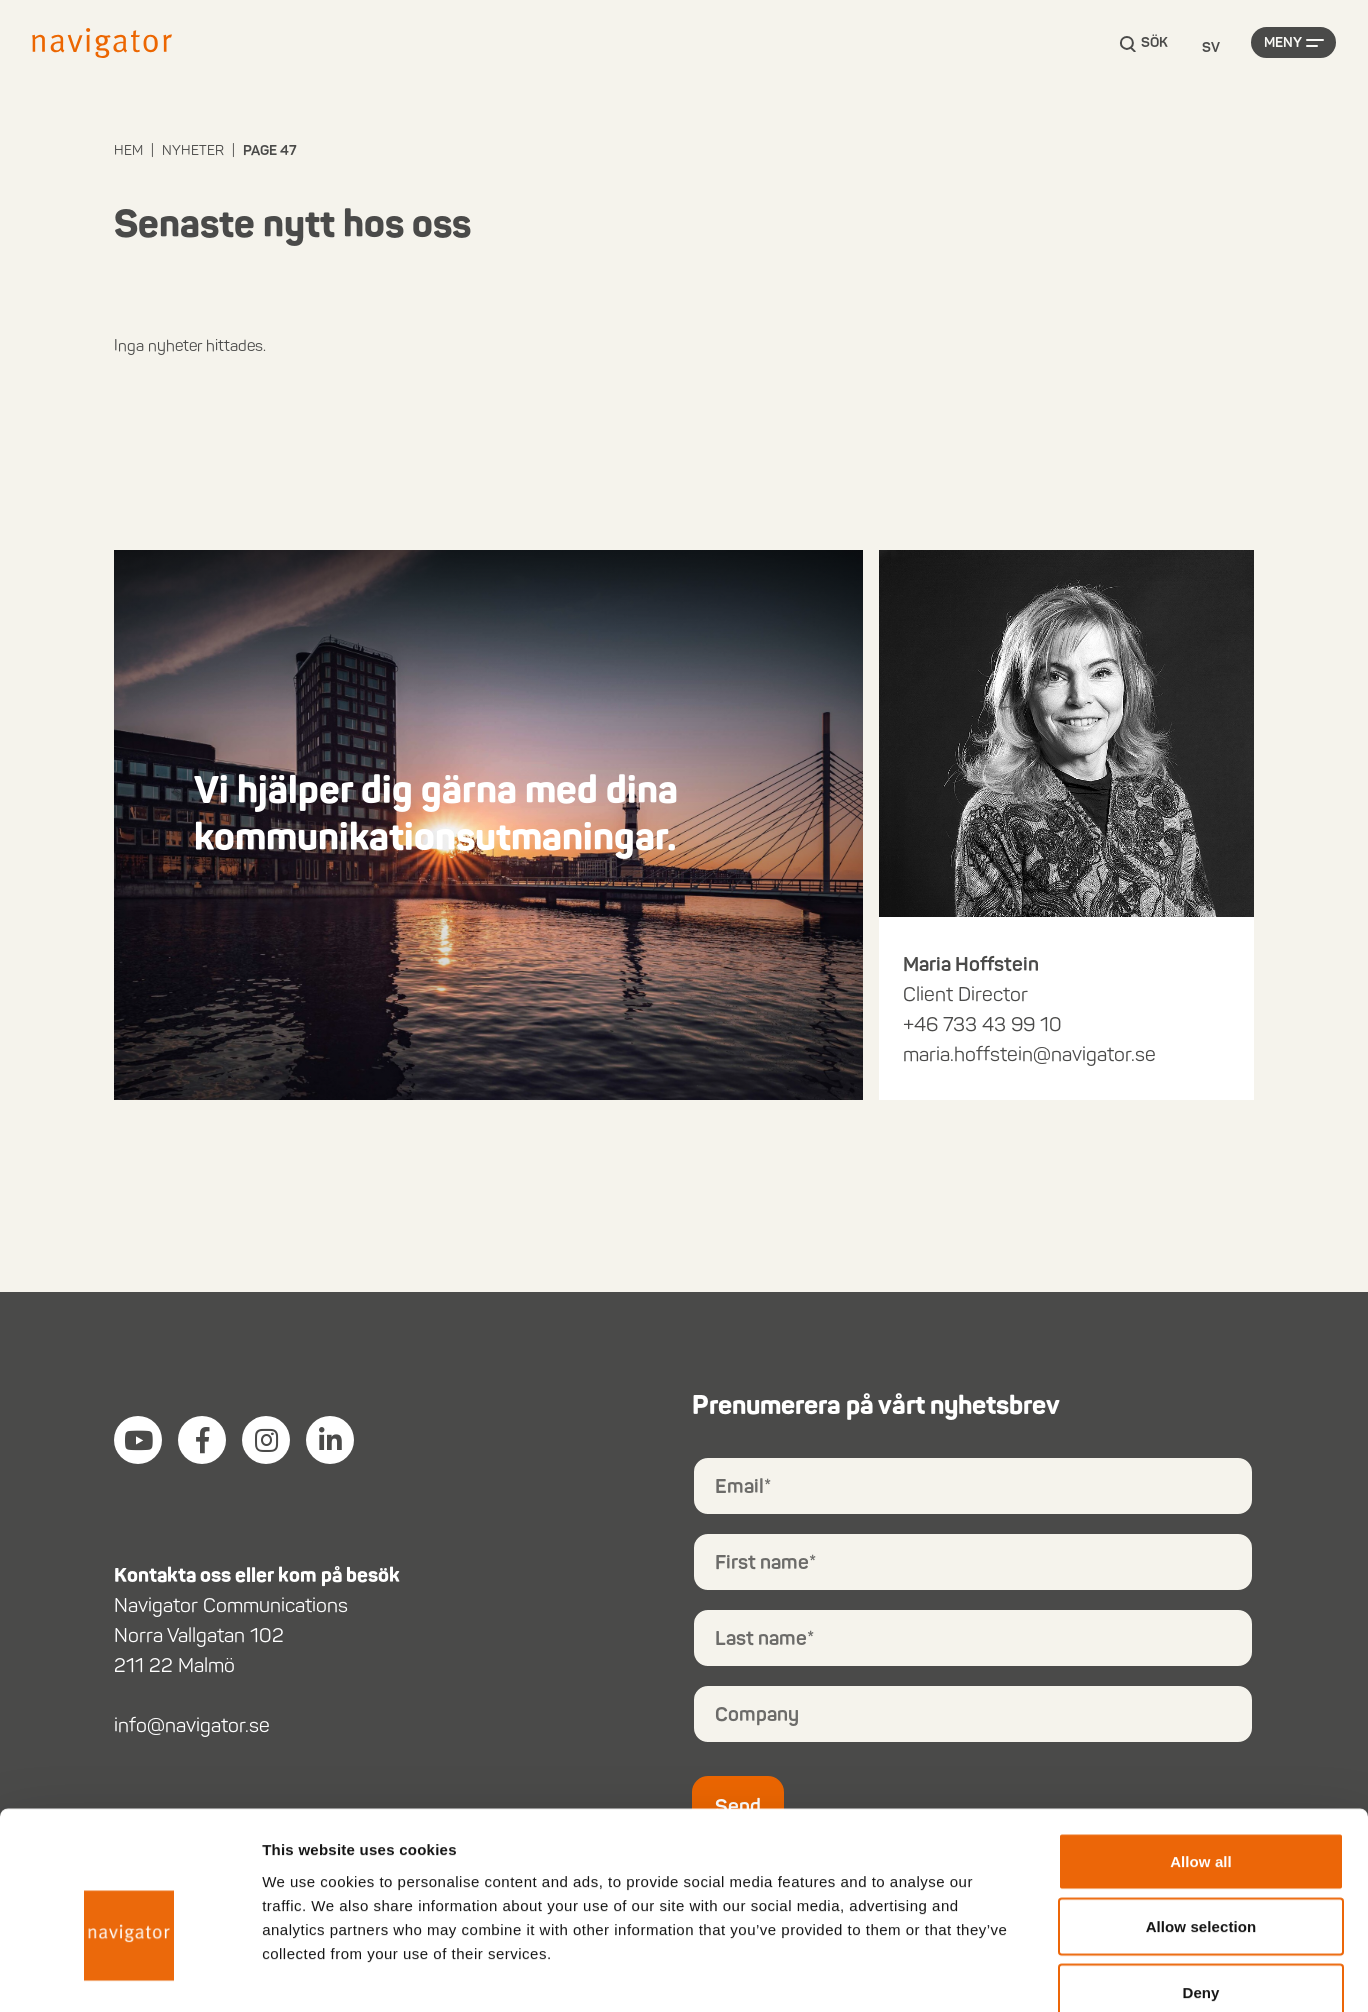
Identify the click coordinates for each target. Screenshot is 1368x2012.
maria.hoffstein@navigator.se (1029, 1054)
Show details (1049, 1972)
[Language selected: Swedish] (1211, 48)
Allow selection (1201, 1815)
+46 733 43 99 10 (982, 1024)
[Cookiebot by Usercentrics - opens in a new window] (129, 1973)
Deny (1200, 1880)
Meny (1283, 47)
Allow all (1201, 1749)
